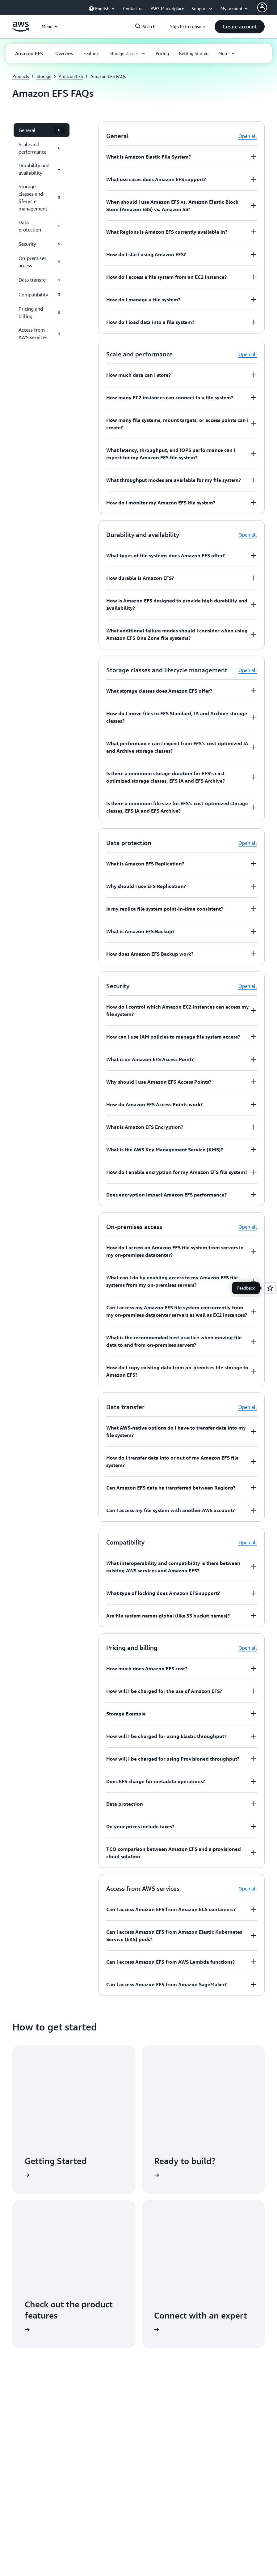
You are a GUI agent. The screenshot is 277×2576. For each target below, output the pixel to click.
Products (20, 76)
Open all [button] (247, 136)
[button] (240, 26)
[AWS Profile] (262, 7)
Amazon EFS (71, 76)
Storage (43, 76)
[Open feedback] (270, 1288)
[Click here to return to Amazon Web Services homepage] (20, 30)
